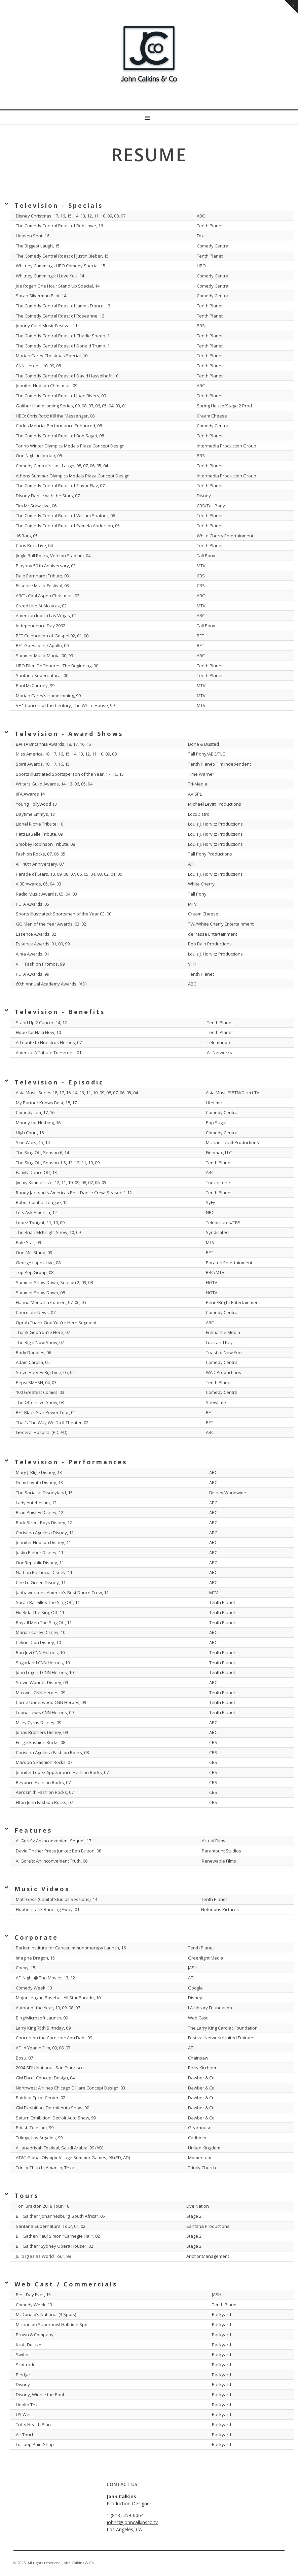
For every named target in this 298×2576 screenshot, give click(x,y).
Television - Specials (58, 205)
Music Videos (42, 1889)
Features (33, 1830)
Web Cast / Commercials (65, 2284)
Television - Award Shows (68, 734)
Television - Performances (70, 1462)
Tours (26, 2196)
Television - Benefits (59, 1012)
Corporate (36, 1937)
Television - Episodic (59, 1082)
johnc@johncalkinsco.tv (132, 2522)
